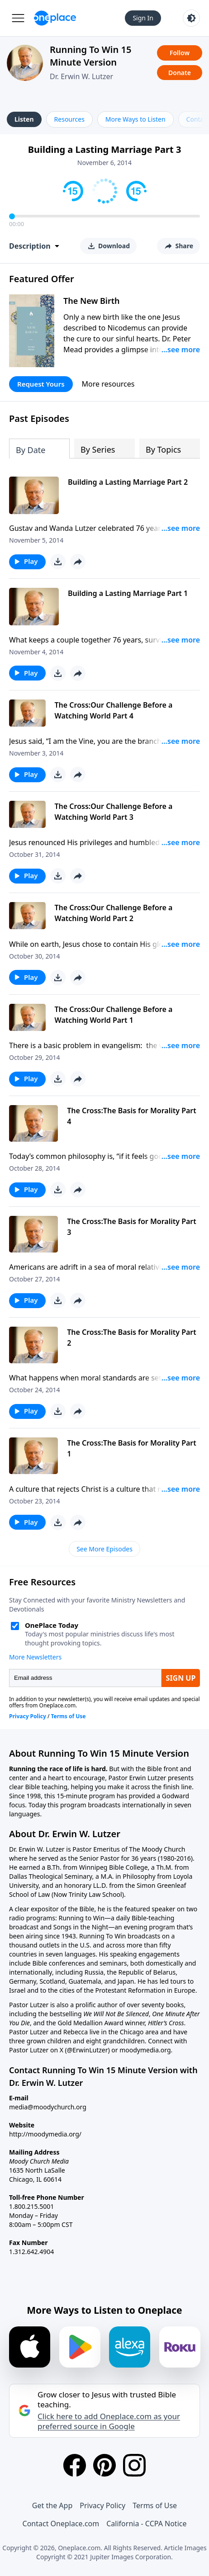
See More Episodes (104, 1549)
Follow (180, 52)
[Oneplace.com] (55, 18)
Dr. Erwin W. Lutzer (81, 76)
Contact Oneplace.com (61, 2524)
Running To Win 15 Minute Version (90, 55)
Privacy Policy (102, 2505)
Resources (69, 119)
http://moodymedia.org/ (45, 2134)
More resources (108, 384)
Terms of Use (155, 2505)
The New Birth (91, 300)
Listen (24, 119)
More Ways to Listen (135, 119)
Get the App (52, 2505)
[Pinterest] (104, 2465)
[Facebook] (74, 2465)
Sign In (143, 18)
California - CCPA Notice (146, 2524)
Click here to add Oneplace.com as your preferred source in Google (109, 2421)
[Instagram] (134, 2465)
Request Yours (41, 383)
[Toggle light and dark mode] (191, 18)
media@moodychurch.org (47, 2107)
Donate (179, 72)
